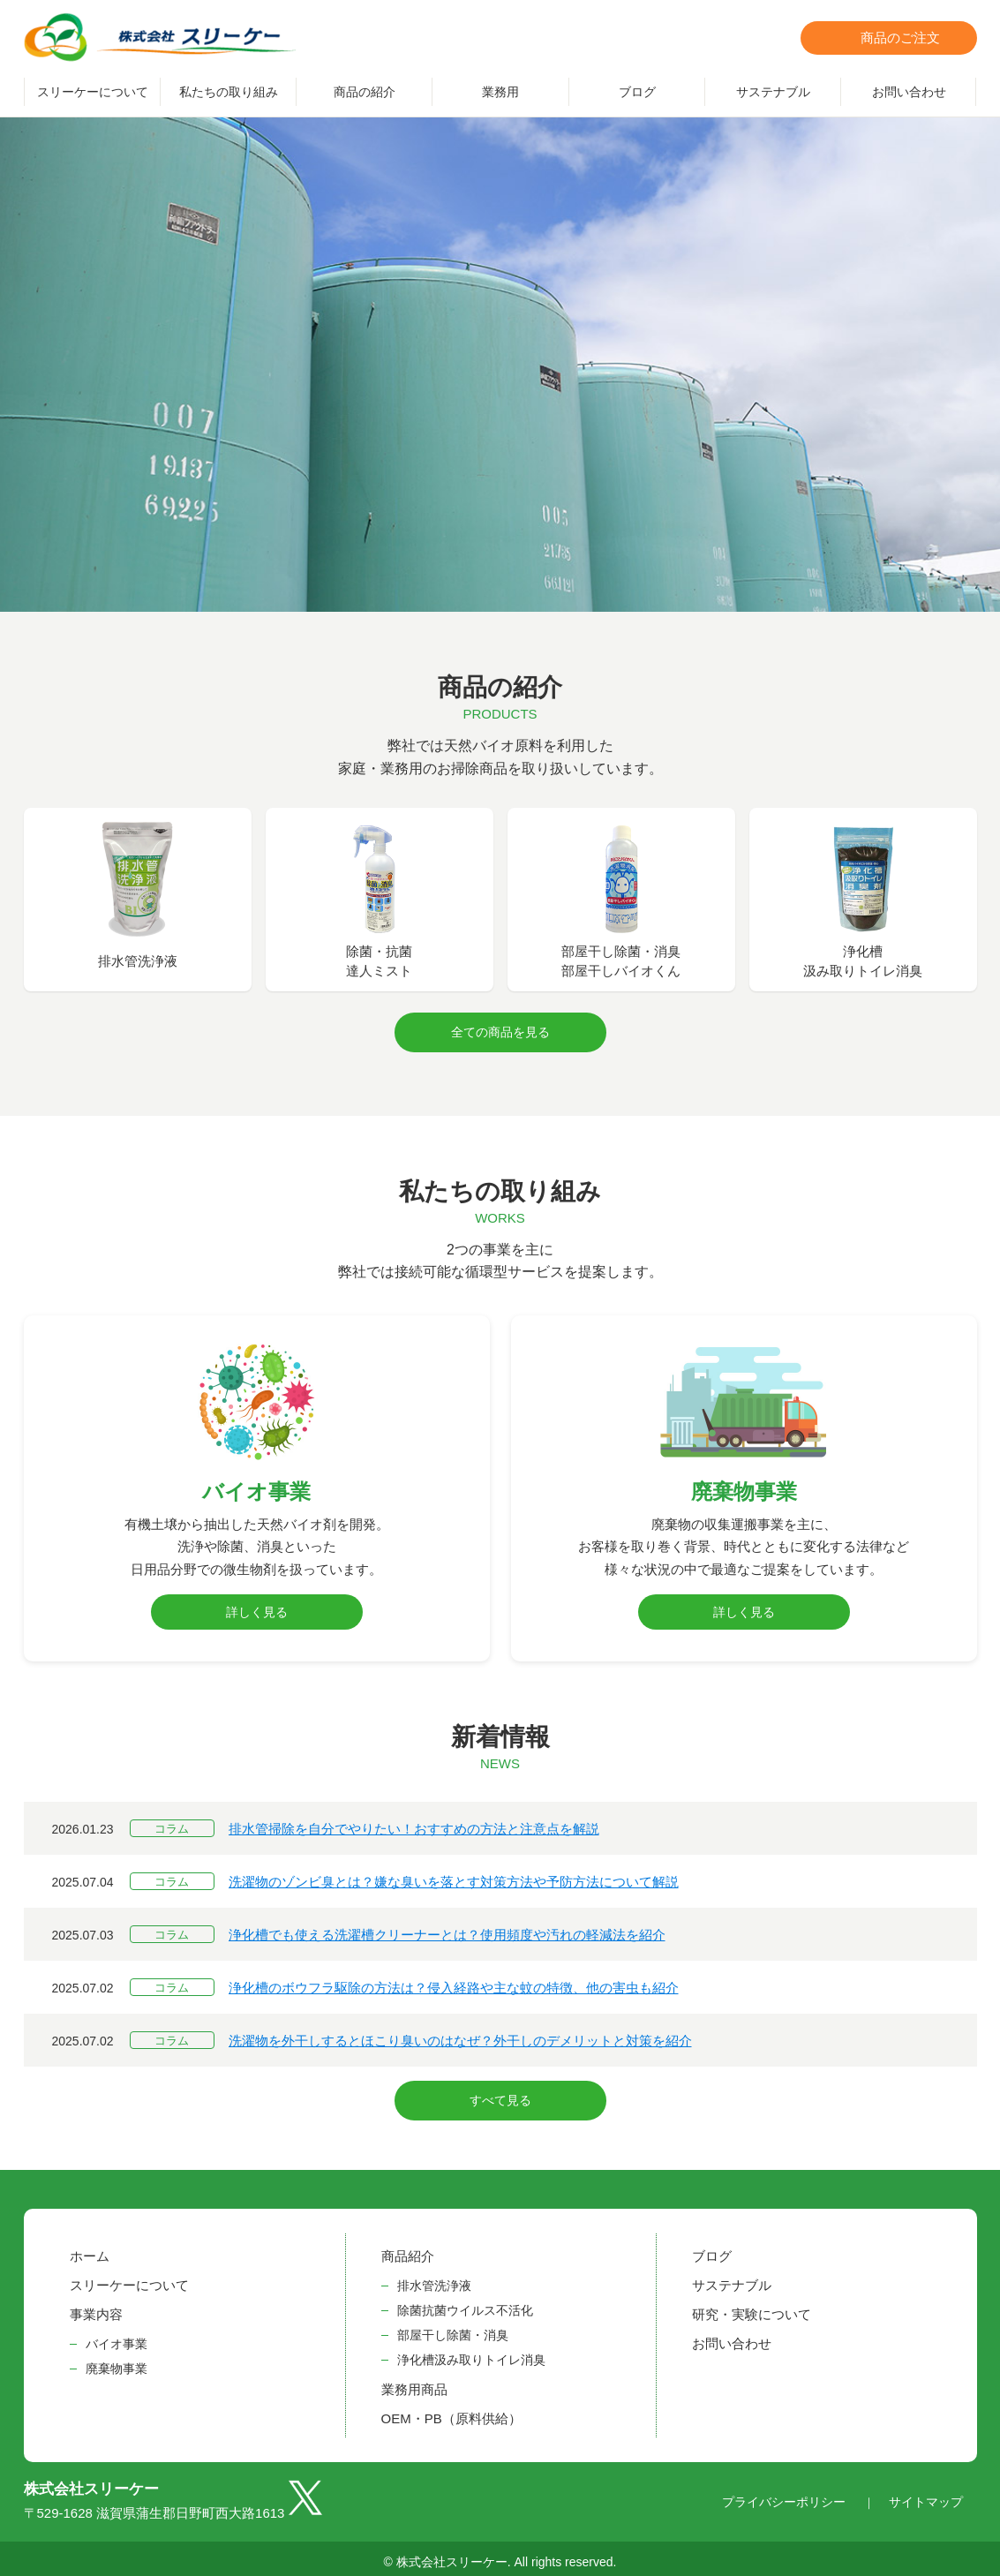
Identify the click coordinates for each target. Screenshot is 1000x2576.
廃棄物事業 (116, 2361)
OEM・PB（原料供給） (451, 2410)
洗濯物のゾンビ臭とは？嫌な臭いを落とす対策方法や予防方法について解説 (454, 1878)
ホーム (89, 2248)
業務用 (500, 92)
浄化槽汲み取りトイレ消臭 (471, 2352)
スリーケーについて (92, 92)
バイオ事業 (116, 2336)
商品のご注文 (900, 37)
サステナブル (773, 92)
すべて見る (500, 2095)
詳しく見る (257, 1608)
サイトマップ (926, 2494)
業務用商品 (414, 2381)
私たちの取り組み (228, 92)
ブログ (637, 92)
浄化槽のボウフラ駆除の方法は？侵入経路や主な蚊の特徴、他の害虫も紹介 (454, 1984)
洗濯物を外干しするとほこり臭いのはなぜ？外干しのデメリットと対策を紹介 (460, 2037)
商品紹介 (407, 2248)
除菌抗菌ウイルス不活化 (465, 2302)
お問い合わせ (909, 92)
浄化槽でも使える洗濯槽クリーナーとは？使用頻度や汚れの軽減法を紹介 (447, 1931)
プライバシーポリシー (784, 2494)
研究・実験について (751, 2306)
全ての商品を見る (500, 1030)
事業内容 (96, 2306)
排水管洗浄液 (434, 2278)
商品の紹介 (364, 92)
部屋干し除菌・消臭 (452, 2327)
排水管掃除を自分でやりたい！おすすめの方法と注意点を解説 (414, 1825)
